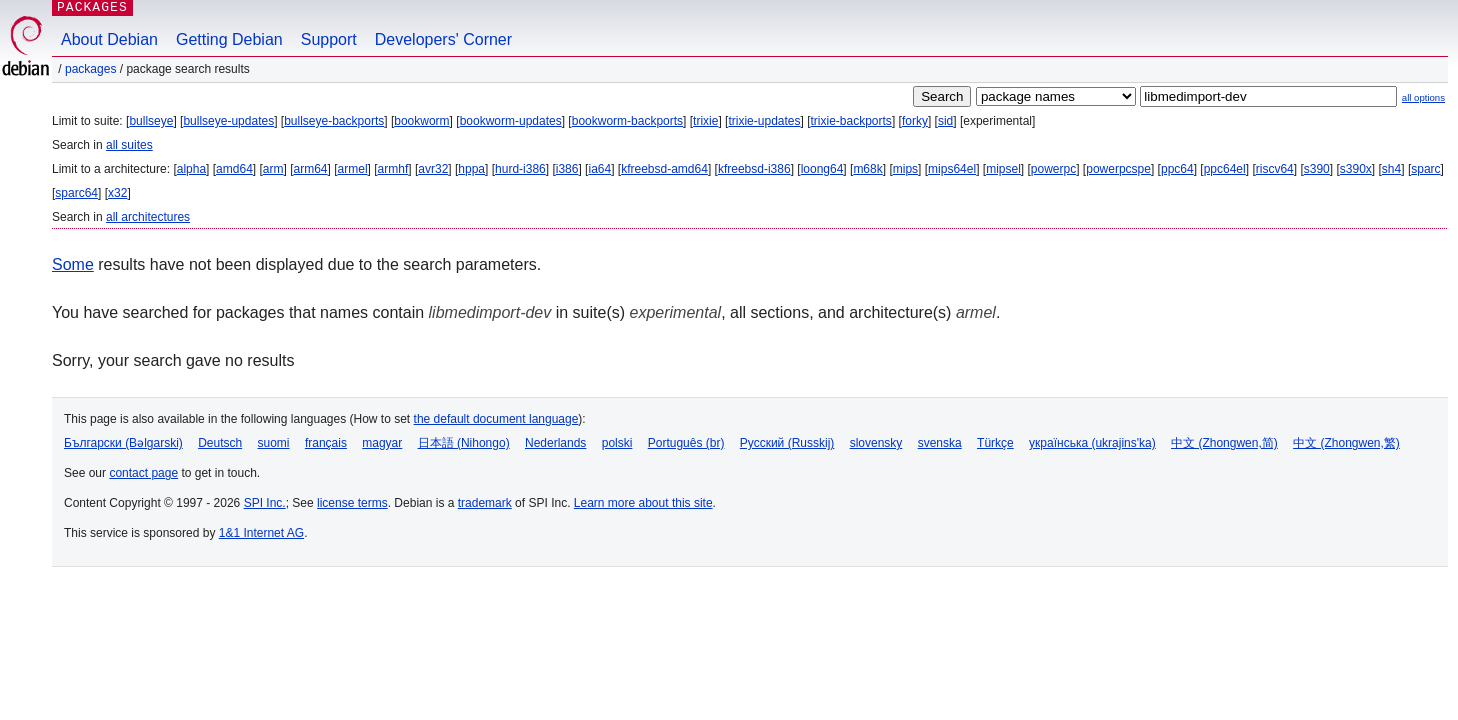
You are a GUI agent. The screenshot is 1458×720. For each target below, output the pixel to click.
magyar (382, 443)
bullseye (151, 121)
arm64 (311, 169)
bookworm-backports (627, 121)
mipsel (1003, 169)
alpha (191, 169)
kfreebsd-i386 (754, 169)
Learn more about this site (643, 503)
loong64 (822, 169)
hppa (471, 169)
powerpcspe (1118, 169)
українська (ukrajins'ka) (1092, 443)
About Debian (109, 39)
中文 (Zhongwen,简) (1224, 443)
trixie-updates (764, 121)
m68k (867, 169)
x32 (117, 193)
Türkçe (995, 443)
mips (905, 169)
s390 (1317, 169)
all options (1423, 97)
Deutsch (220, 443)
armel (353, 169)
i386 (567, 169)
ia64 (599, 169)
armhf (393, 169)
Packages (90, 69)
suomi (274, 443)
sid (945, 121)
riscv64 (1275, 169)
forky (915, 121)
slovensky (876, 443)
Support (329, 39)
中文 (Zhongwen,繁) (1346, 443)
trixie (705, 121)
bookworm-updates (511, 121)
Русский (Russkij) (787, 443)
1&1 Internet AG (261, 533)
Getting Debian (229, 39)
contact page (143, 473)
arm (273, 169)
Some (73, 264)
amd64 (234, 169)
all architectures (148, 217)
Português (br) (686, 443)
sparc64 (76, 193)
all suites (129, 145)
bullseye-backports (334, 121)
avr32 (433, 169)
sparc (1425, 169)
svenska (940, 443)
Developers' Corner (443, 39)
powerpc (1053, 169)
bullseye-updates (228, 121)
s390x (1356, 169)
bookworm (421, 121)
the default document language (496, 419)
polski (617, 443)
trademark (485, 503)
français (326, 443)
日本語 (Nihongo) (464, 443)
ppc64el (1225, 169)
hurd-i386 (520, 169)
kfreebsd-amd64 (664, 169)
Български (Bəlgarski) (123, 443)
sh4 (1391, 169)
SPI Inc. (265, 503)
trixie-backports (851, 121)
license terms (352, 503)
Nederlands (555, 443)
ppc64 (1177, 169)
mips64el (952, 169)
